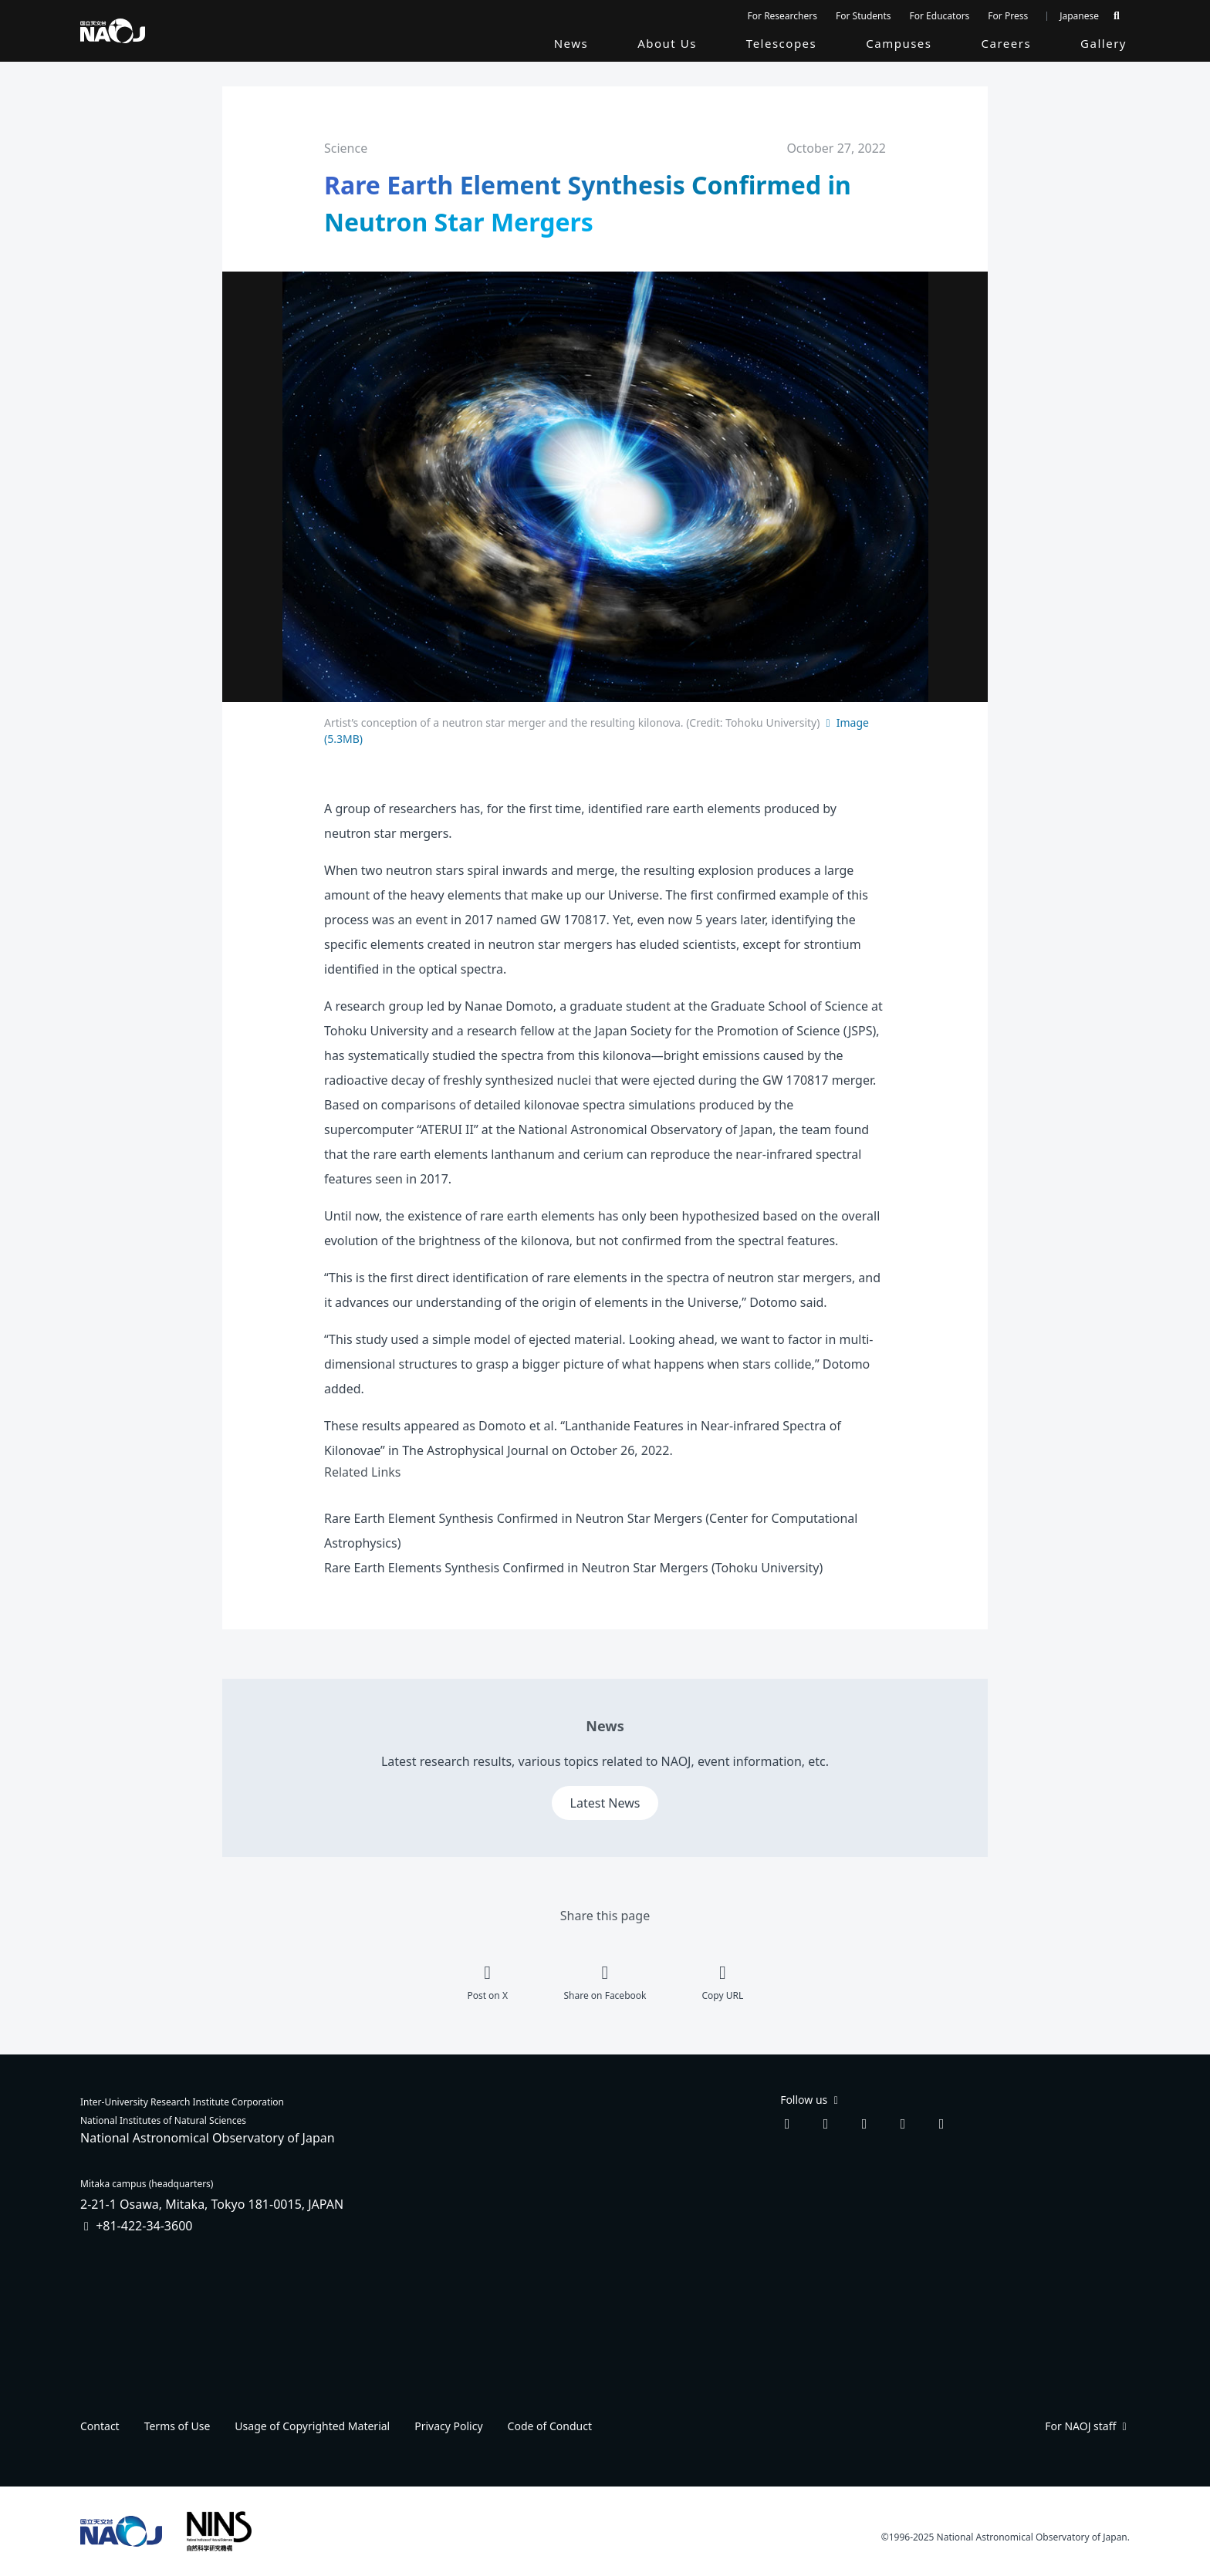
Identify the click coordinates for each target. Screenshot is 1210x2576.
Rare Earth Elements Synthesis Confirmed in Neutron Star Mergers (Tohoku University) (573, 1567)
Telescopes (781, 43)
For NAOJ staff (1087, 2426)
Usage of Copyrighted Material (312, 2426)
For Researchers (782, 15)
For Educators (940, 15)
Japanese (1079, 15)
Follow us (810, 2099)
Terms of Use (177, 2426)
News (571, 43)
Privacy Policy (448, 2426)
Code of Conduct (550, 2426)
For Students (863, 15)
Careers (1007, 43)
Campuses (898, 43)
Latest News (605, 1802)
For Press (1008, 15)
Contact (100, 2426)
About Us (667, 43)
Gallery (1103, 43)
